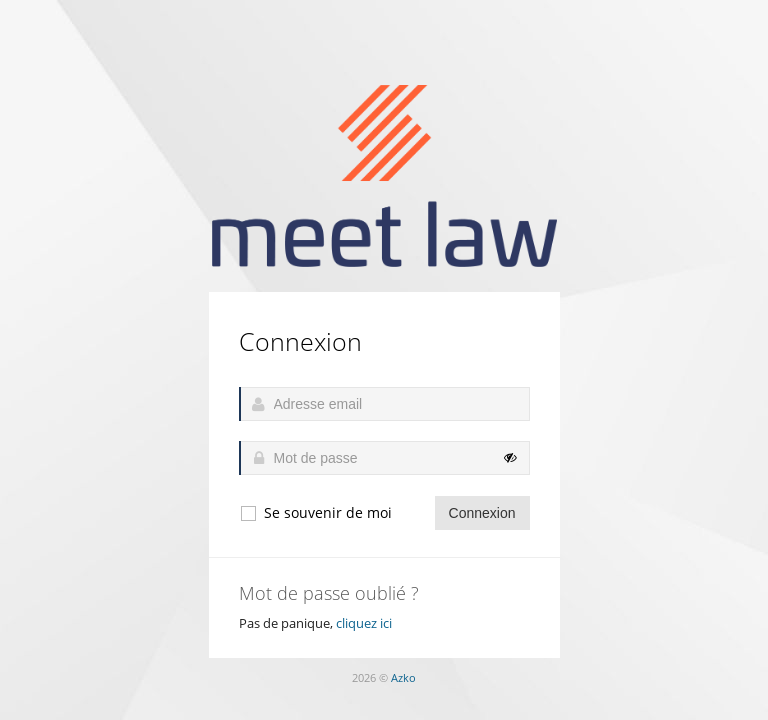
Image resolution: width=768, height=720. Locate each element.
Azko (403, 677)
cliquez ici (364, 623)
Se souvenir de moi (315, 513)
